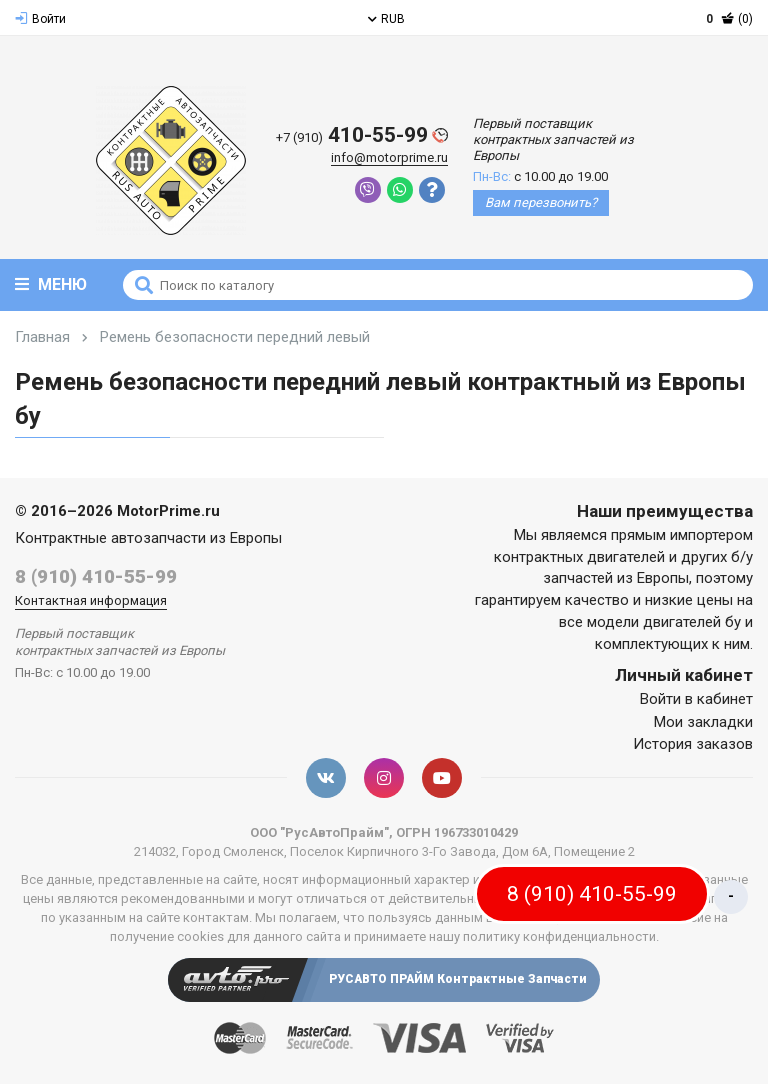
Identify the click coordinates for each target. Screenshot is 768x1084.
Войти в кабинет (696, 699)
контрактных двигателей (579, 557)
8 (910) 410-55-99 (96, 576)
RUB (386, 19)
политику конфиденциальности (559, 936)
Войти (40, 19)
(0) (729, 19)
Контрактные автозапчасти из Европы (148, 538)
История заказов (693, 744)
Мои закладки (703, 722)
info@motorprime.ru (389, 157)
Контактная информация (91, 600)
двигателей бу (692, 622)
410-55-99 (362, 135)
